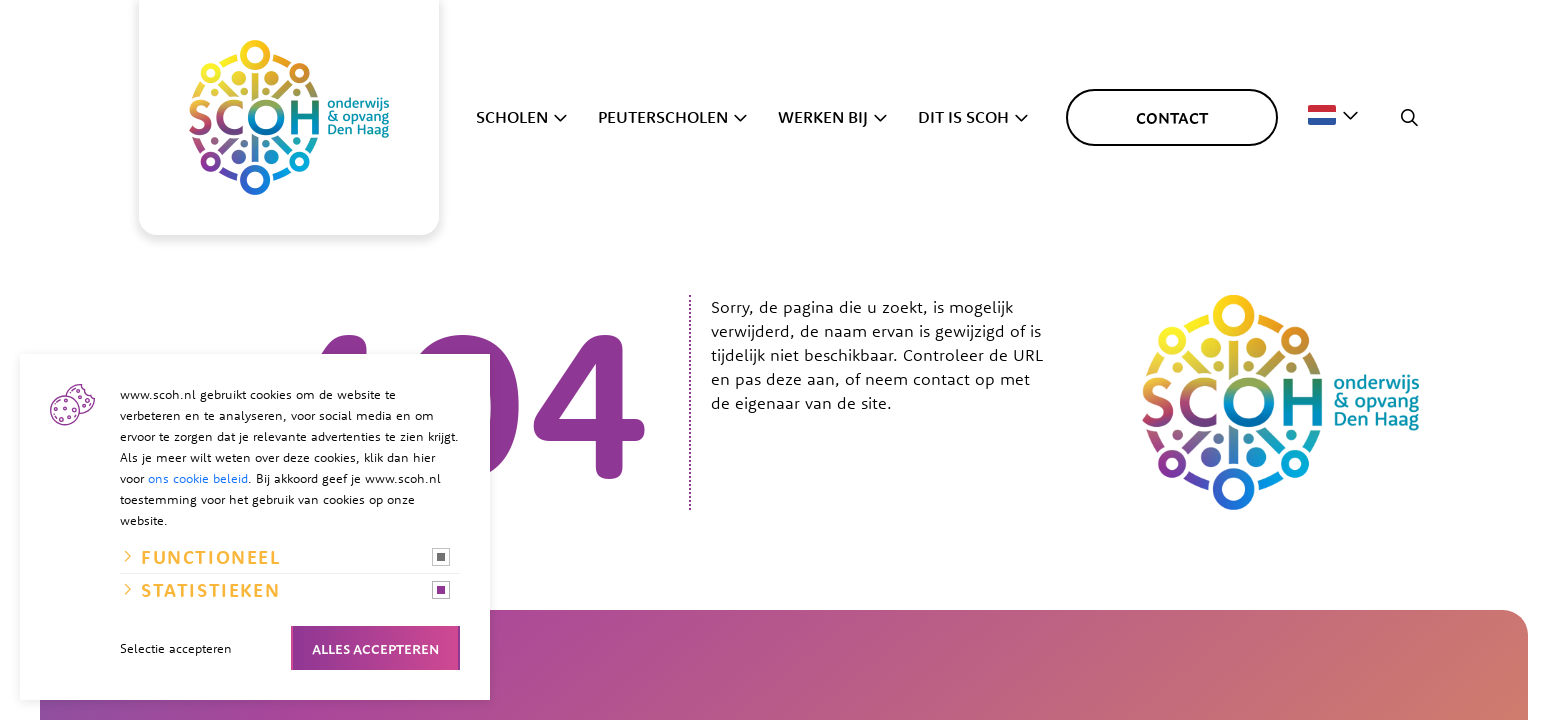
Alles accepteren (375, 648)
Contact (1172, 117)
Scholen (512, 117)
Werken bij (823, 117)
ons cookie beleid (198, 478)
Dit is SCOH (963, 117)
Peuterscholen (663, 117)
